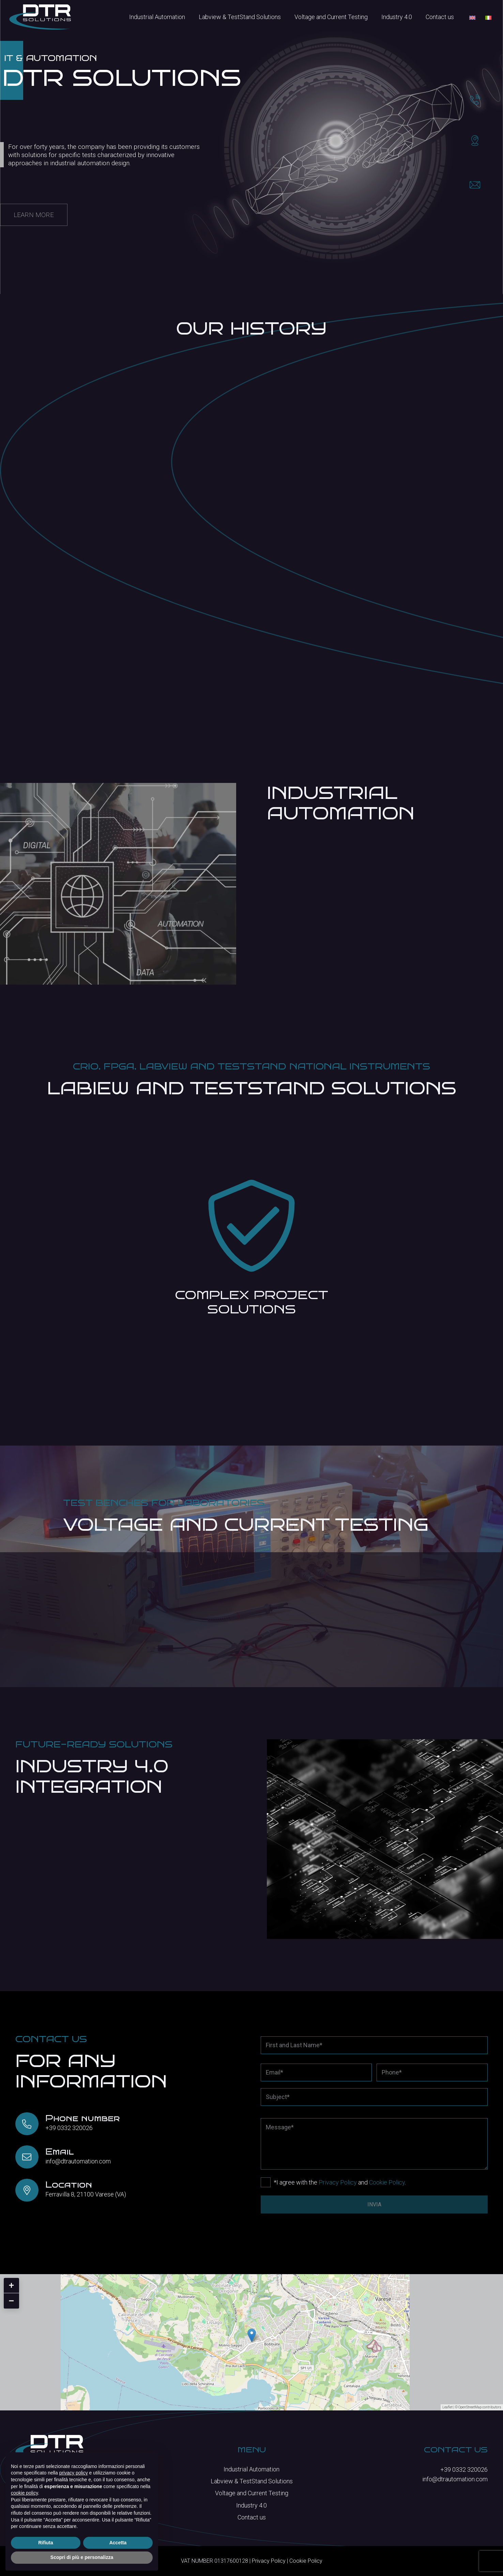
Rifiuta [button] (45, 2542)
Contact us (252, 2517)
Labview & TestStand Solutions (252, 2481)
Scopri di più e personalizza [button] (81, 2557)
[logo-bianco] (40, 17)
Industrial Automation (251, 2469)
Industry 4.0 (251, 2505)
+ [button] (11, 2285)
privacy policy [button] (73, 2472)
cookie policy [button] (24, 2493)
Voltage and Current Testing (251, 2493)
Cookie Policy (387, 2182)
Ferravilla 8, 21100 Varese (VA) (85, 2194)
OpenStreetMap (470, 2407)
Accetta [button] (118, 2542)
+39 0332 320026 (69, 2127)
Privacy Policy (338, 2182)
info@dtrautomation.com (78, 2161)
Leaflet (447, 2407)
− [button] (11, 2301)
